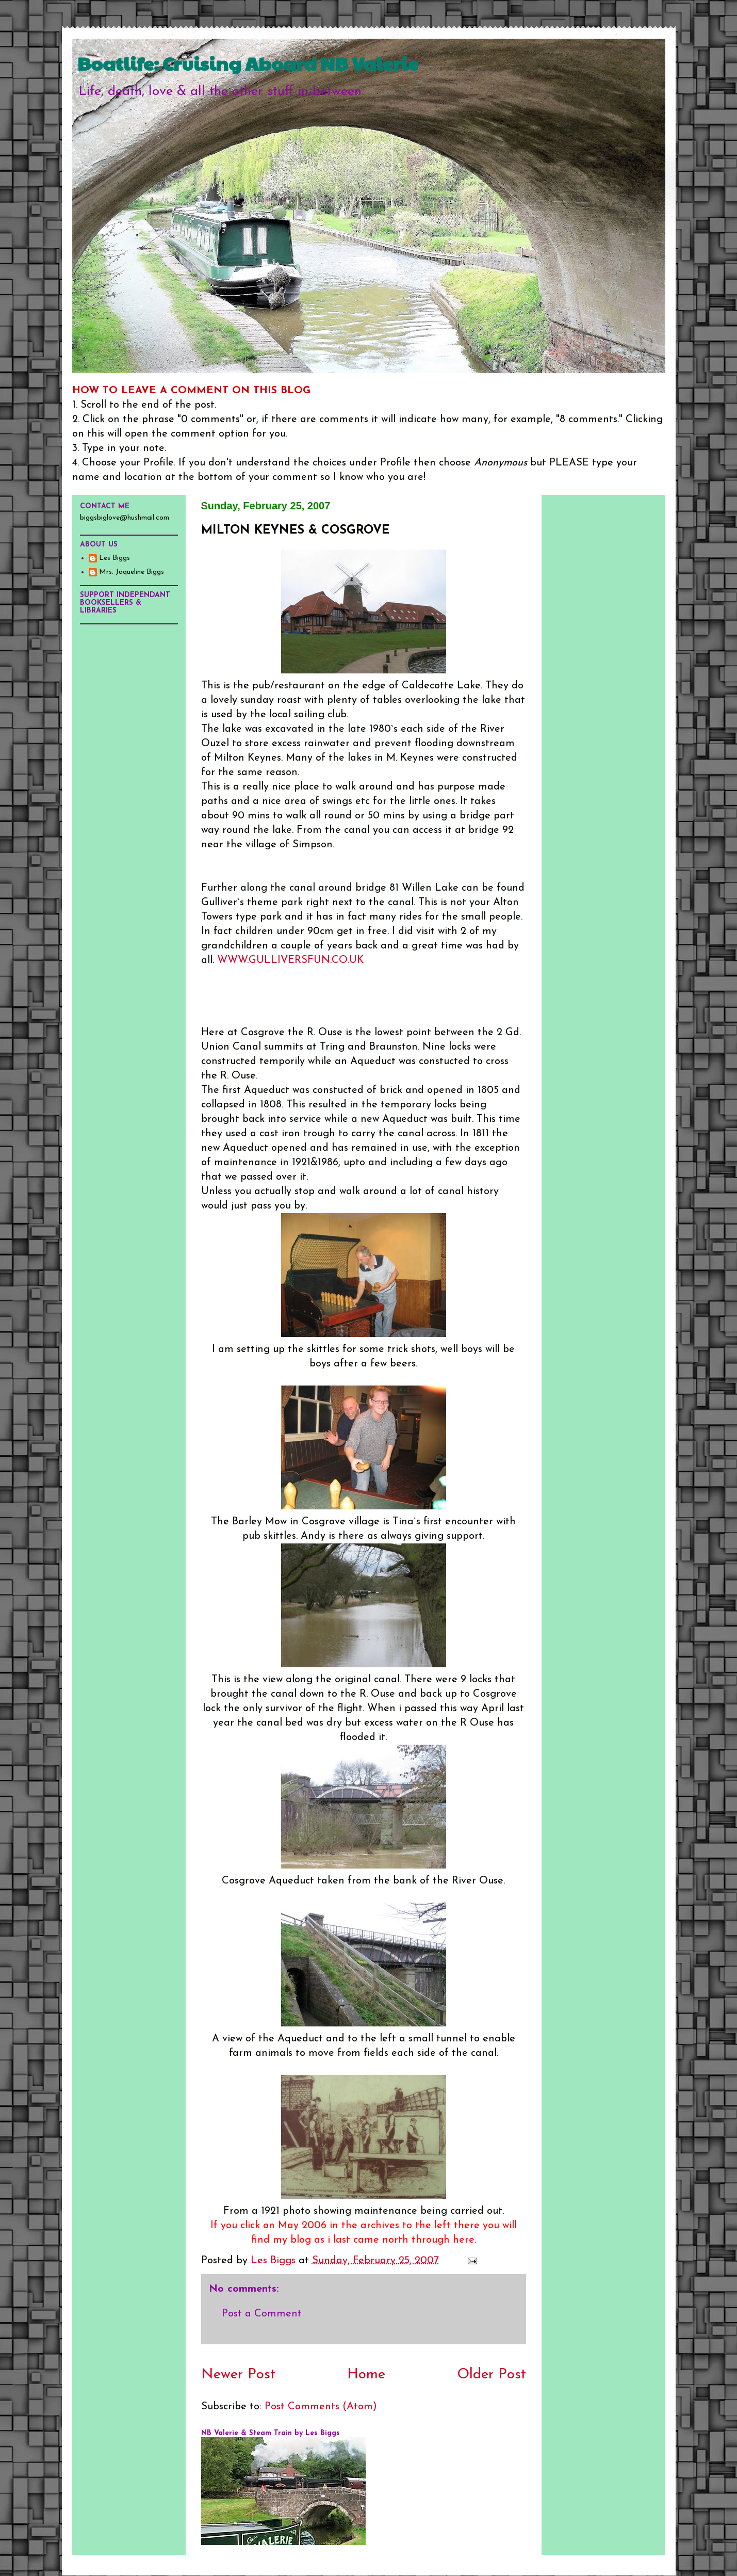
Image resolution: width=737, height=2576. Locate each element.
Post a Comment (262, 2314)
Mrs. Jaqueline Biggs (131, 572)
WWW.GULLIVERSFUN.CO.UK (290, 960)
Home (366, 2375)
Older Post (491, 2375)
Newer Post (238, 2375)
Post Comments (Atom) (321, 2407)
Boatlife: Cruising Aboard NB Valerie (247, 63)
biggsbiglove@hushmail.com (124, 518)
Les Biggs (114, 558)
